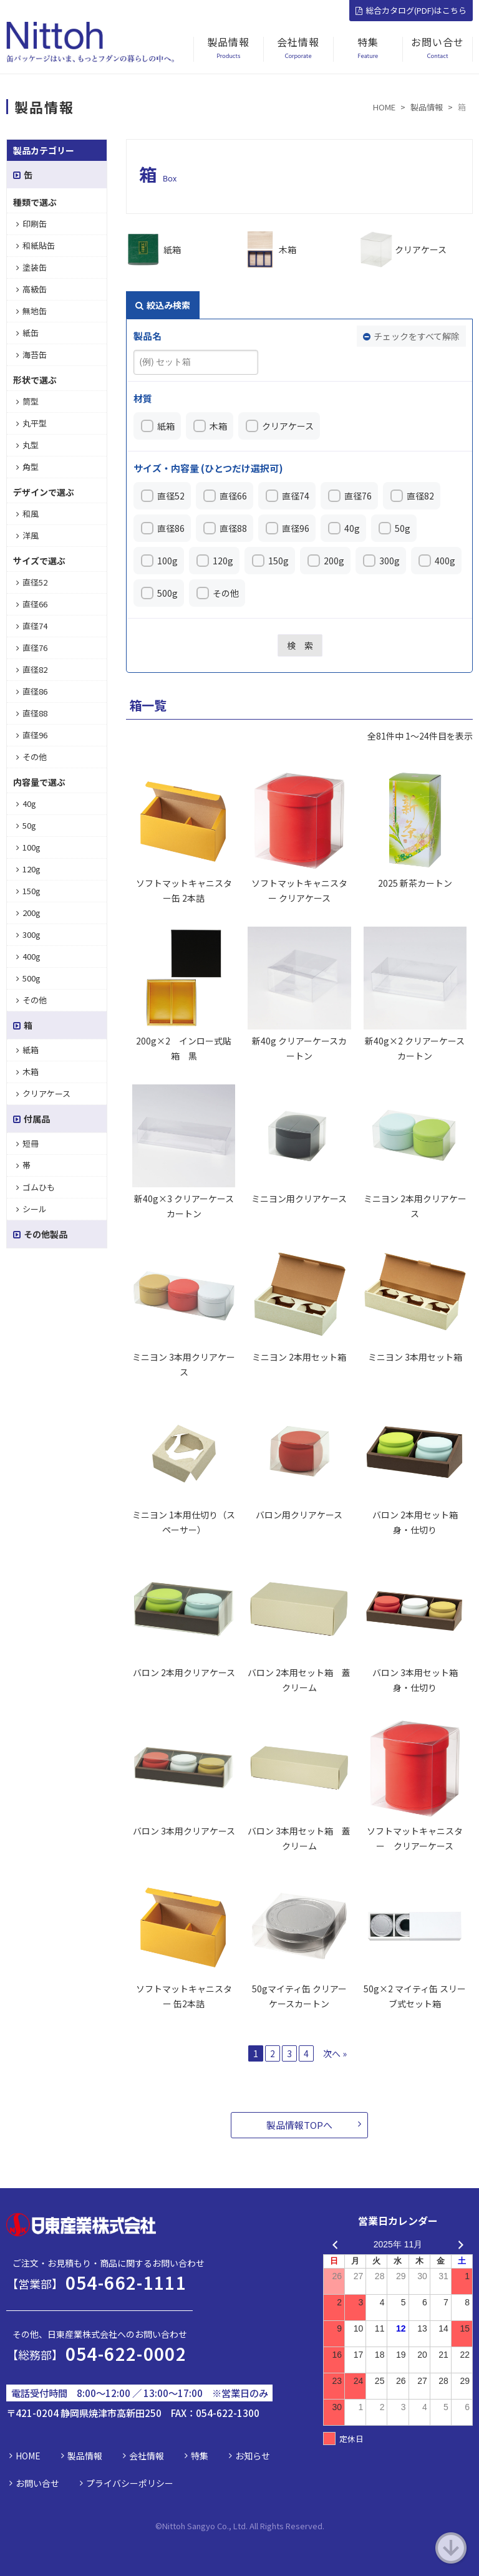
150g (278, 560)
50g (402, 528)
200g (334, 560)
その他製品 (40, 1234)
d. (320, 2526)
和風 (27, 513)
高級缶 (31, 289)
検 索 (300, 645)
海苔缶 (31, 354)
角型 (27, 467)
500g (167, 593)
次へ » (335, 2053)
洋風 (27, 535)
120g (223, 560)
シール (31, 1209)
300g (389, 560)
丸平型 (31, 423)
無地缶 (31, 311)
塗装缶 (31, 267)
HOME (28, 2455)
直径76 (358, 496)
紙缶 (27, 333)
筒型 (27, 401)
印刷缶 (31, 223)
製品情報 (84, 2455)
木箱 (287, 249)
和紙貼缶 (35, 245)
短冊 (27, 1143)
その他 (226, 593)
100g (167, 560)
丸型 (27, 445)
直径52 (171, 496)
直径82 (420, 496)
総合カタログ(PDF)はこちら (411, 10)
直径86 (171, 528)
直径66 (233, 496)
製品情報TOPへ (299, 2124)
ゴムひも (35, 1187)
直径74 (295, 496)
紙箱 (172, 249)
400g (445, 560)
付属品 (31, 1118)
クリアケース (421, 249)
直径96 (295, 528)
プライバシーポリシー (129, 2483)
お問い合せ (37, 2483)
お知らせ (252, 2455)
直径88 (233, 528)
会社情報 (146, 2455)
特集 (199, 2455)
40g (352, 528)
